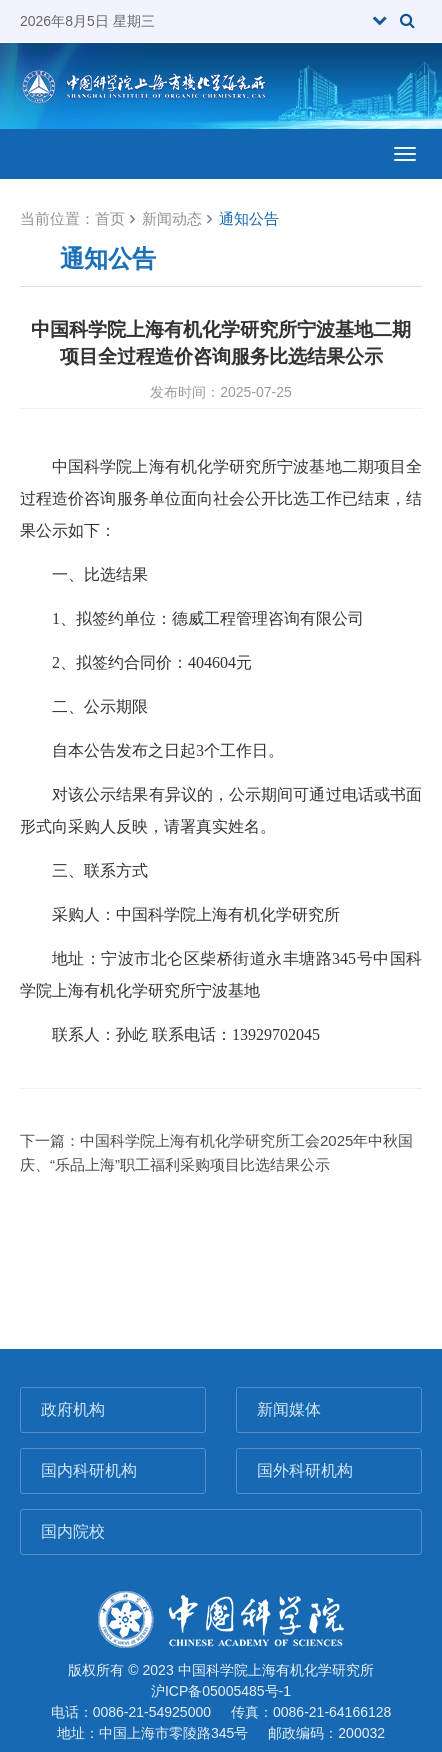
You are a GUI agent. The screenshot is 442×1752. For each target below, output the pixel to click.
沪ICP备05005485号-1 (221, 1691)
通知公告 (249, 218)
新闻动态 (172, 218)
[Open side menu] (405, 154)
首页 (110, 218)
